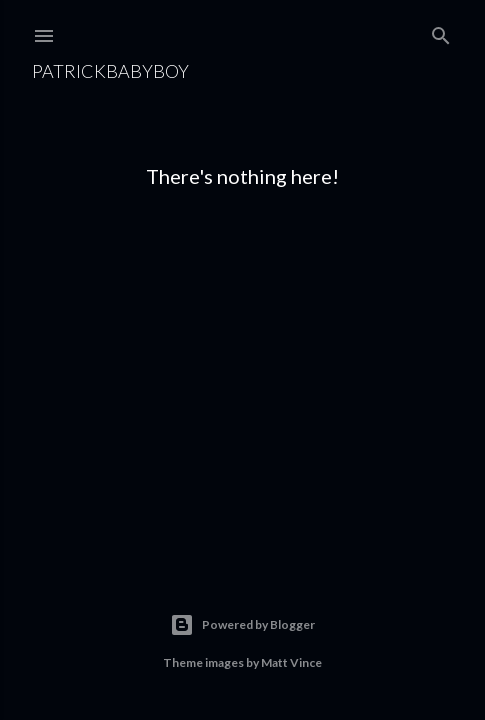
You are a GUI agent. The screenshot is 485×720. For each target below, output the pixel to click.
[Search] (441, 31)
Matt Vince (291, 662)
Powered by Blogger (242, 625)
